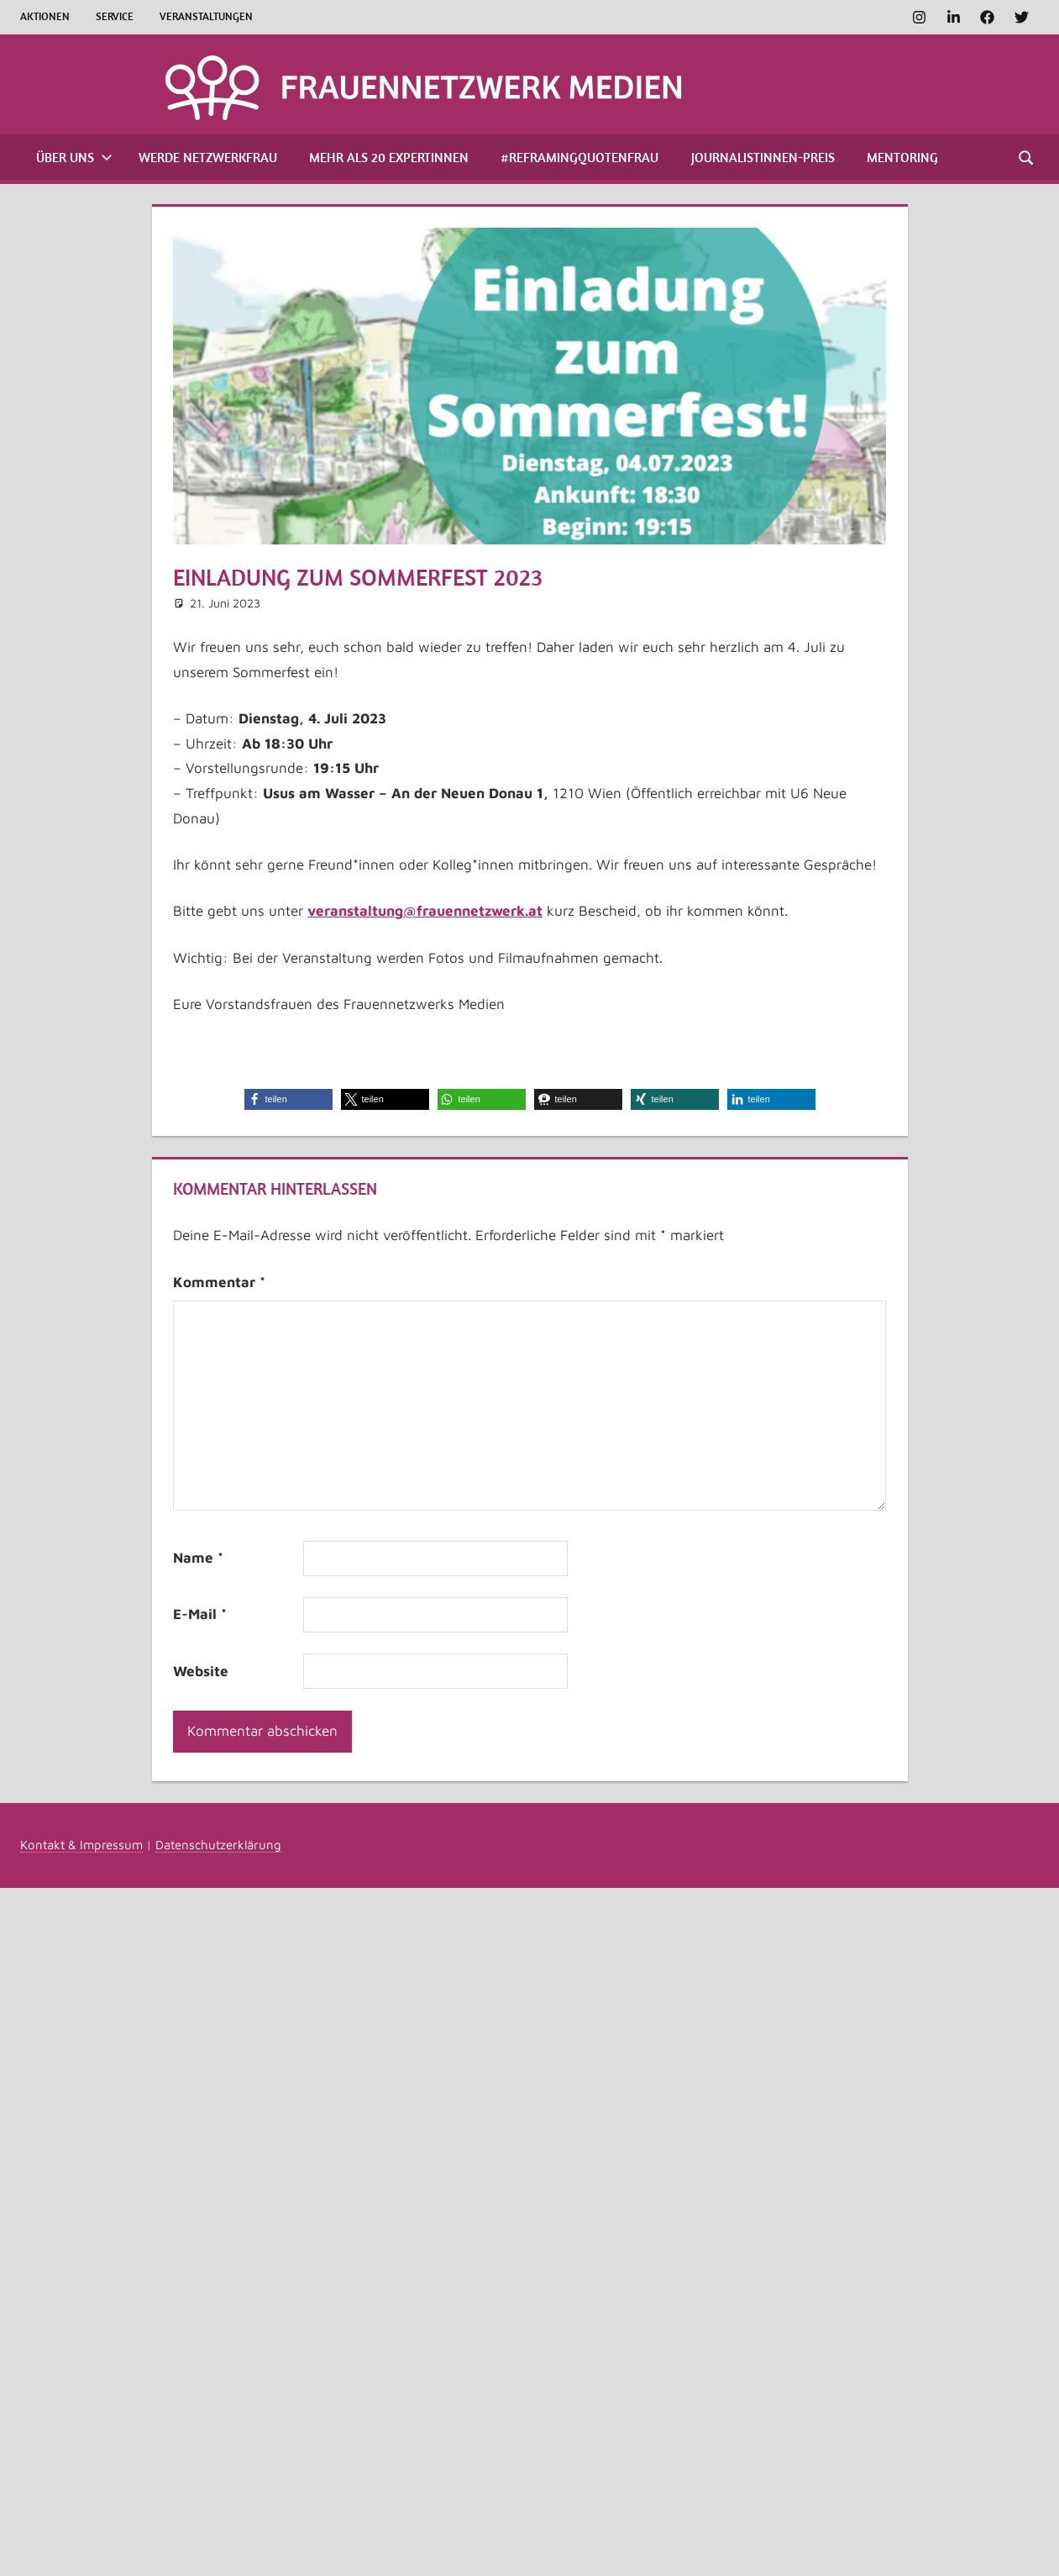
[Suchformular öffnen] (1027, 156)
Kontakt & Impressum (81, 1844)
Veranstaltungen (206, 16)
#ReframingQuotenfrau (579, 157)
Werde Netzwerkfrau (208, 157)
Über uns (74, 157)
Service (115, 16)
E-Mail (200, 1614)
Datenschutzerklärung (218, 1844)
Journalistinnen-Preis (763, 157)
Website (200, 1671)
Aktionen (45, 16)
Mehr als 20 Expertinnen (389, 157)
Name (198, 1557)
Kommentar (219, 1282)
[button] (288, 1099)
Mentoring (902, 157)
